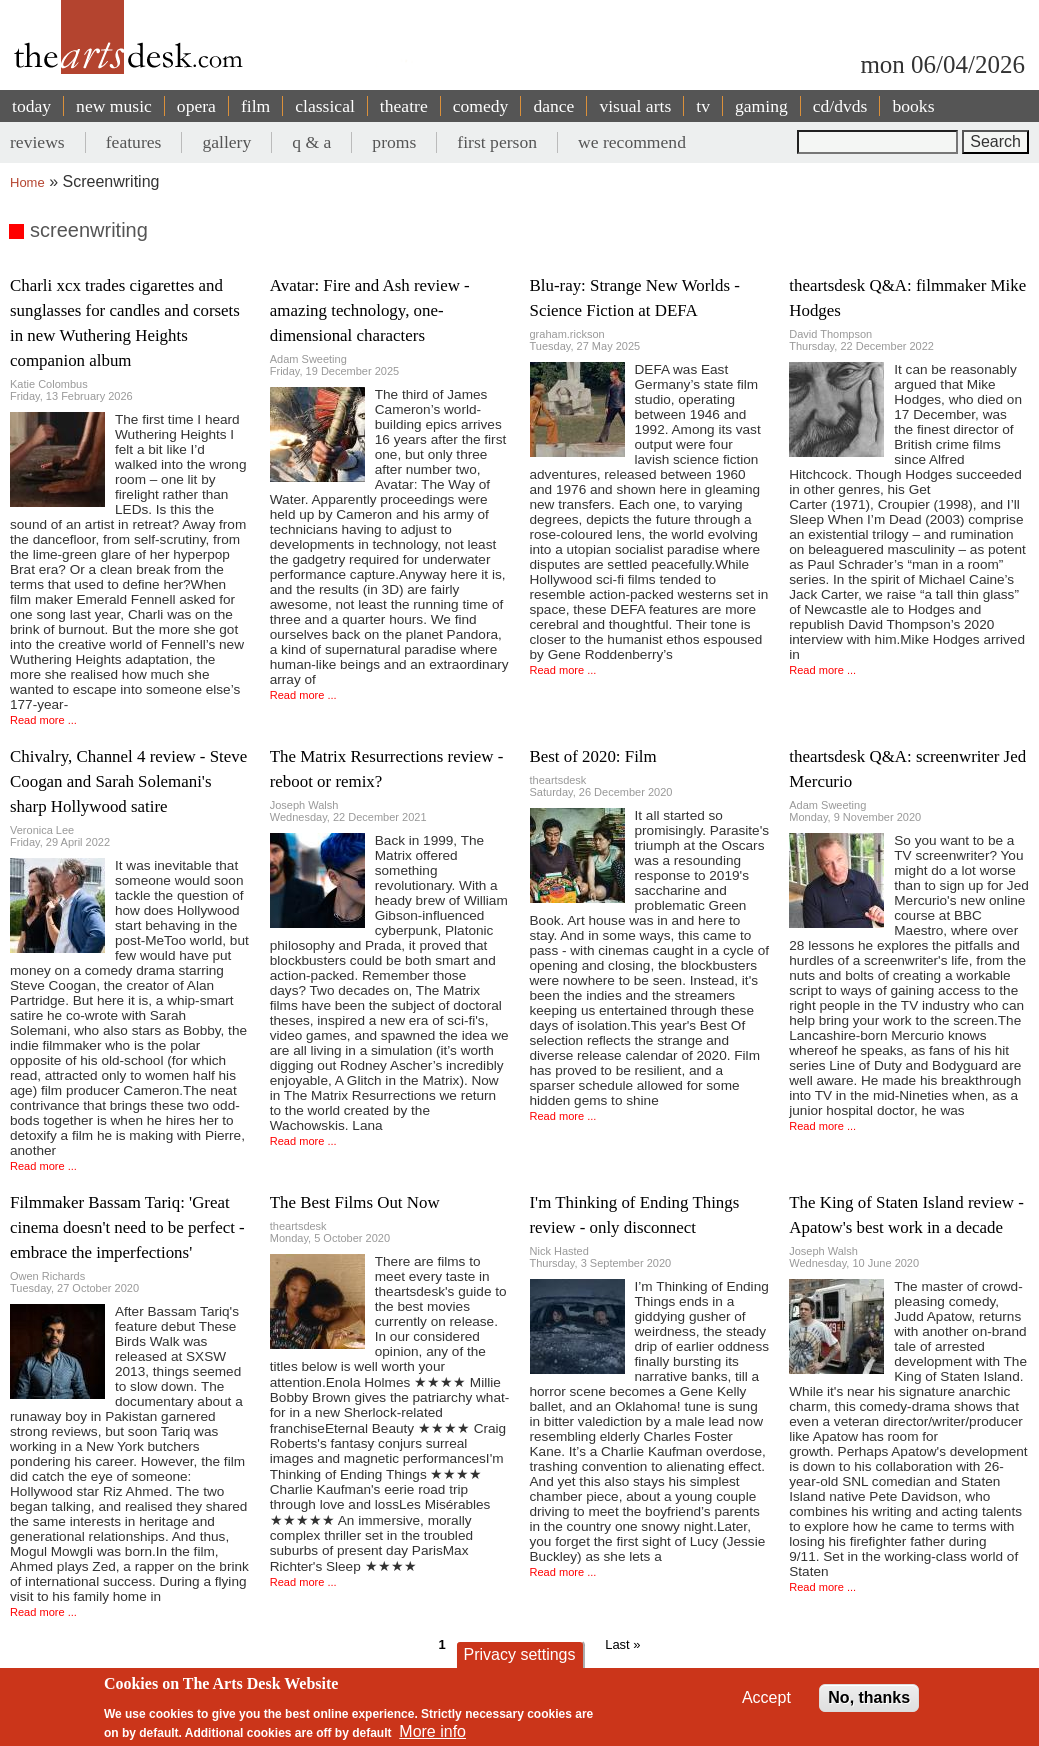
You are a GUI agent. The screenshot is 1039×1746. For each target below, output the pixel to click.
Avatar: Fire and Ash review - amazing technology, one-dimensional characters (370, 310)
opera (196, 106)
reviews (37, 142)
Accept (766, 1697)
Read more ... (43, 720)
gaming (761, 106)
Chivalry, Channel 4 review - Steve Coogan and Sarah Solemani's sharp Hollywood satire (128, 781)
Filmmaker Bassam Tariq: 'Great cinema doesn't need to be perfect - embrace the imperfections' (127, 1227)
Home (27, 182)
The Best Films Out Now (355, 1202)
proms (394, 142)
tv (703, 106)
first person (497, 142)
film (255, 106)
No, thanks (869, 1697)
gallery (226, 142)
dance (553, 106)
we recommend (632, 142)
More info (432, 1731)
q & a (311, 142)
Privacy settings (519, 1654)
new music (114, 106)
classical (325, 106)
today (31, 106)
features (134, 142)
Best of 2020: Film (593, 756)
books (913, 106)
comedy (481, 106)
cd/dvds (840, 106)
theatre (404, 106)
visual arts (635, 106)
